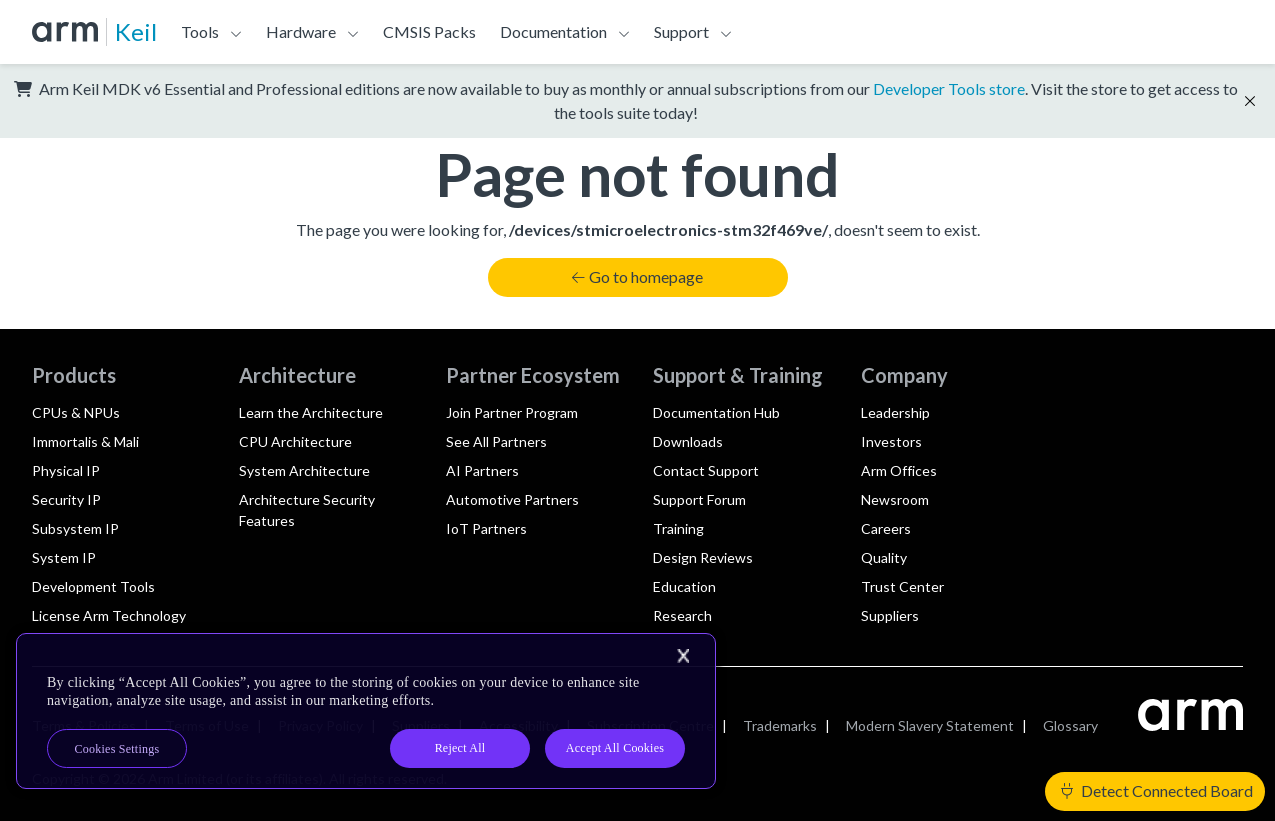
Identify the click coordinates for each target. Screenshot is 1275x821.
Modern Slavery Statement (930, 725)
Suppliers (890, 615)
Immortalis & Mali (85, 441)
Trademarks (780, 725)
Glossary (1070, 725)
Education (684, 586)
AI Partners (482, 470)
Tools (200, 31)
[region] (366, 711)
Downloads (688, 441)
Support (681, 31)
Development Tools (93, 586)
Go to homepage (637, 276)
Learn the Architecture (311, 412)
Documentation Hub (716, 412)
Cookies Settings (117, 749)
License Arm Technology (109, 615)
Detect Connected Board (1157, 790)
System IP (64, 557)
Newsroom (895, 499)
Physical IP (66, 470)
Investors (891, 441)
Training (678, 528)
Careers (886, 528)
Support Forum (699, 499)
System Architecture (304, 470)
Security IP (66, 499)
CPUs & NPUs (76, 412)
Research (682, 615)
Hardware (301, 31)
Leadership (895, 412)
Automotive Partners (512, 499)
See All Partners (496, 441)
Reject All (460, 748)
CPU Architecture (295, 441)
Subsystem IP (75, 528)
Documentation (553, 31)
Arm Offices (899, 470)
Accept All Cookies (615, 748)
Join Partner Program (512, 412)
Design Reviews (703, 557)
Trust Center (902, 586)
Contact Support (706, 470)
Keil (136, 31)
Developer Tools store (949, 88)
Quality (884, 557)
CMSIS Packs (429, 31)
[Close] (683, 656)
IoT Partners (486, 528)
